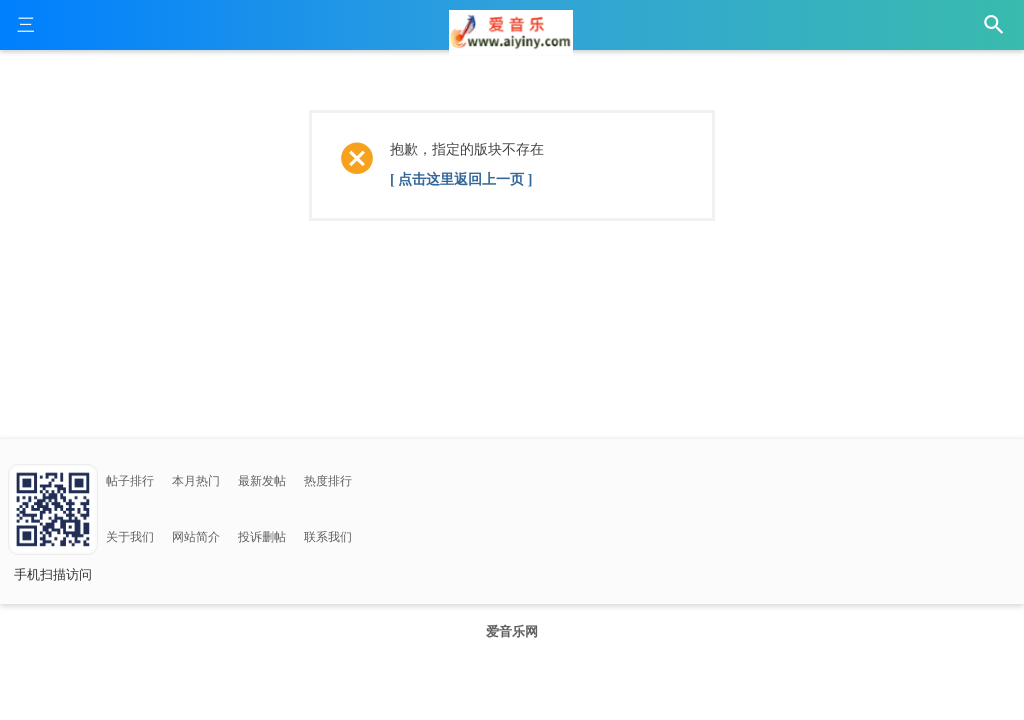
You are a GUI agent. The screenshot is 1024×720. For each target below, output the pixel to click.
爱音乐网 (512, 631)
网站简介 (196, 537)
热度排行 (328, 481)
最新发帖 (262, 481)
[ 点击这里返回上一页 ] (461, 179)
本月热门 (196, 481)
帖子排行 (130, 481)
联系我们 (328, 537)
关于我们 (130, 537)
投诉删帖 (262, 537)
